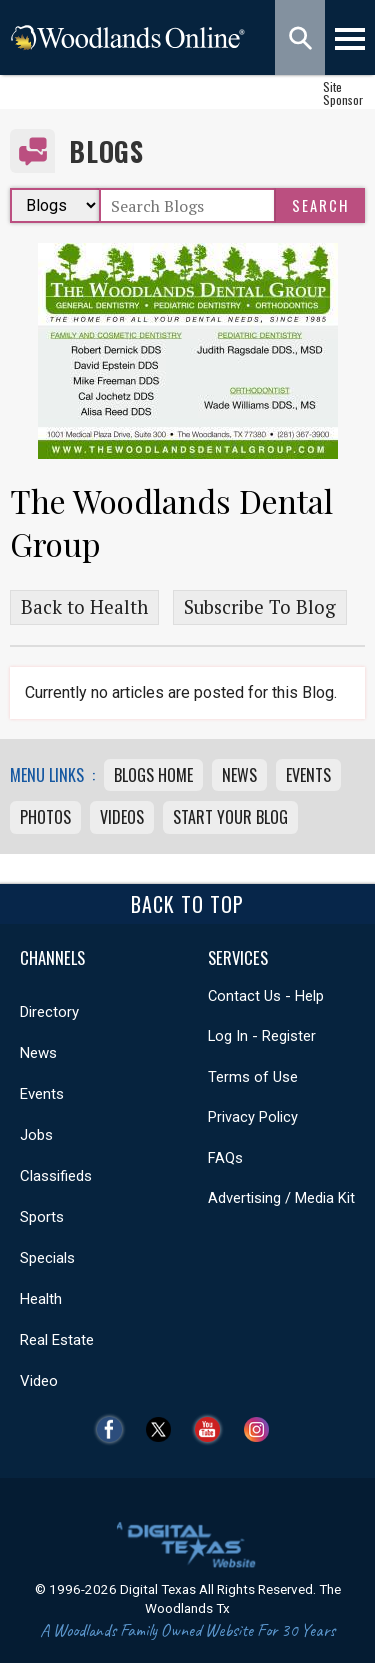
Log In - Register (262, 1036)
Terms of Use (253, 1077)
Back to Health (84, 607)
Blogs (106, 151)
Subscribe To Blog (260, 607)
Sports (42, 1217)
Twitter (163, 1429)
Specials (47, 1258)
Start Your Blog (230, 817)
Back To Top (187, 904)
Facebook (114, 1429)
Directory (49, 1012)
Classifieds (56, 1176)
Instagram (261, 1429)
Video (39, 1381)
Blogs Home (153, 775)
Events (308, 775)
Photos (45, 817)
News (239, 775)
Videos (122, 817)
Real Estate (57, 1340)
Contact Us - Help (266, 996)
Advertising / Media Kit (281, 1198)
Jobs (36, 1135)
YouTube (212, 1429)
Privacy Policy (253, 1117)
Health (41, 1299)
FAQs (225, 1158)
